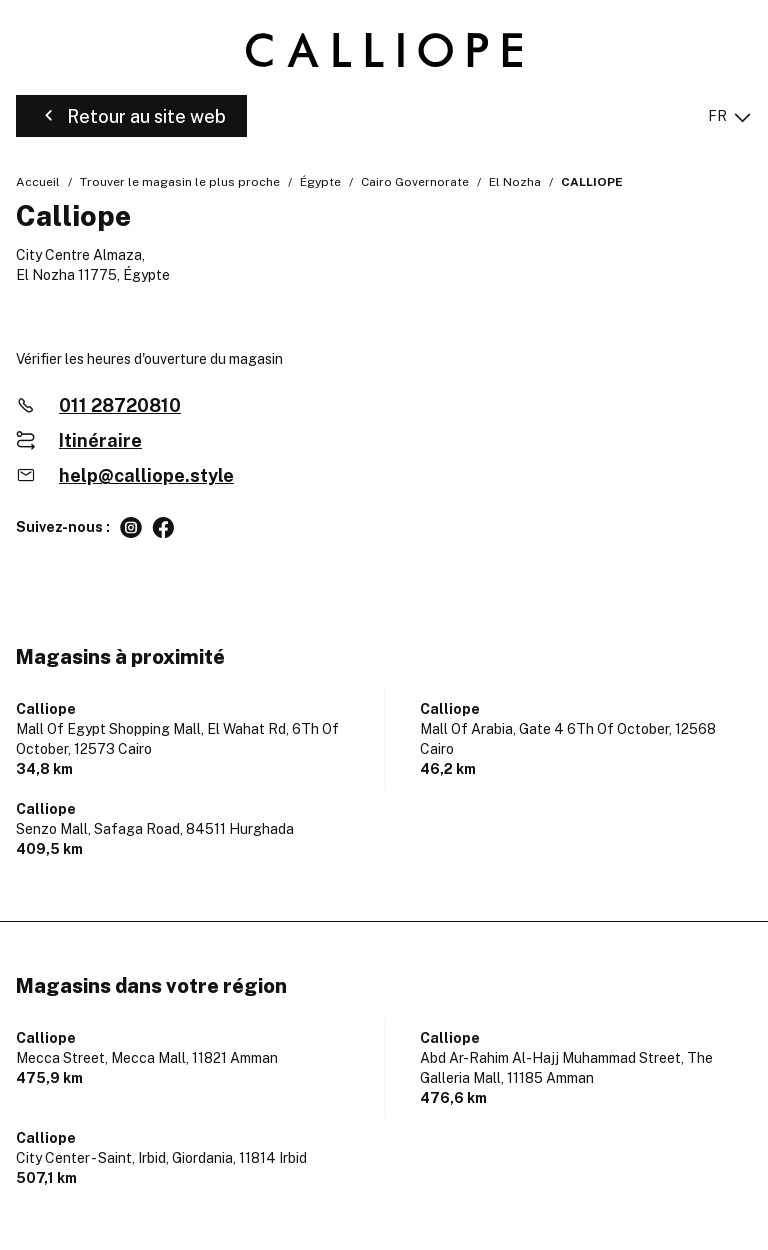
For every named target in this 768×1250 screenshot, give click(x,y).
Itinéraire (100, 440)
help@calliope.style (146, 475)
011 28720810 (120, 405)
